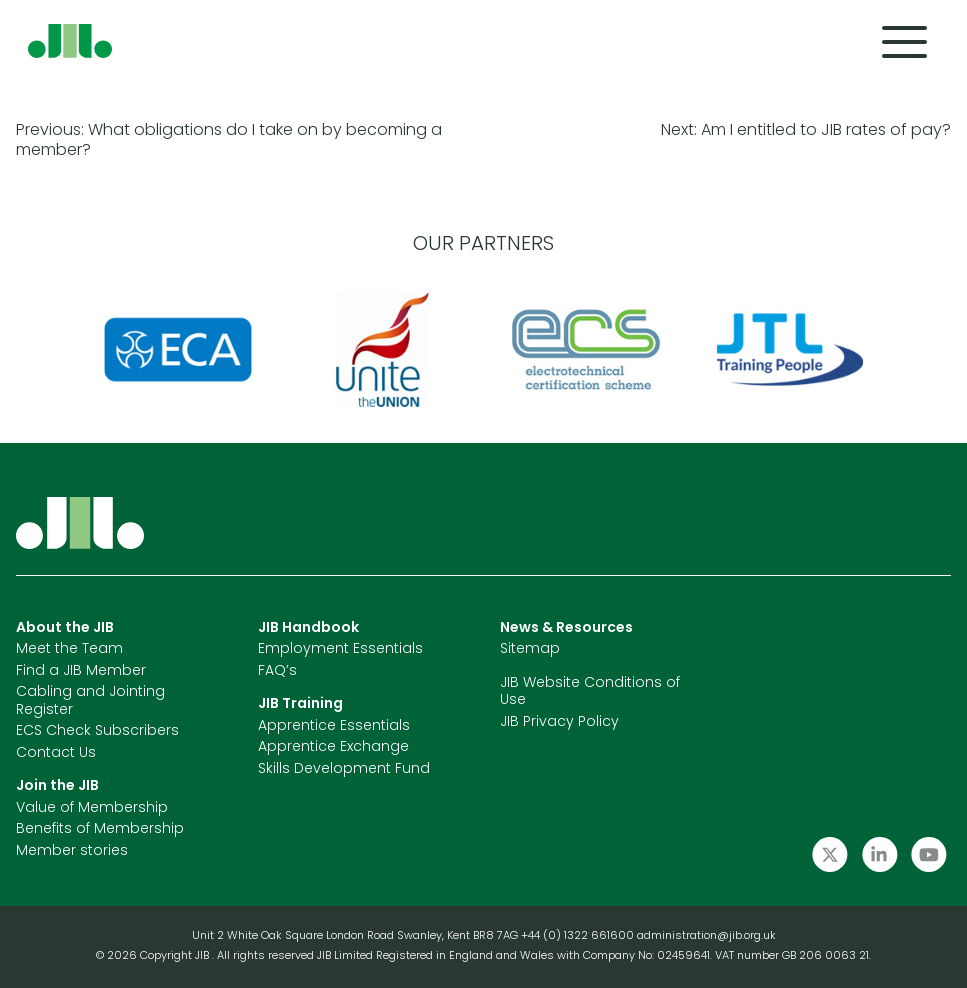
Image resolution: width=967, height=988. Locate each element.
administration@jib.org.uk (706, 936)
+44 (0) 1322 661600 (579, 936)
